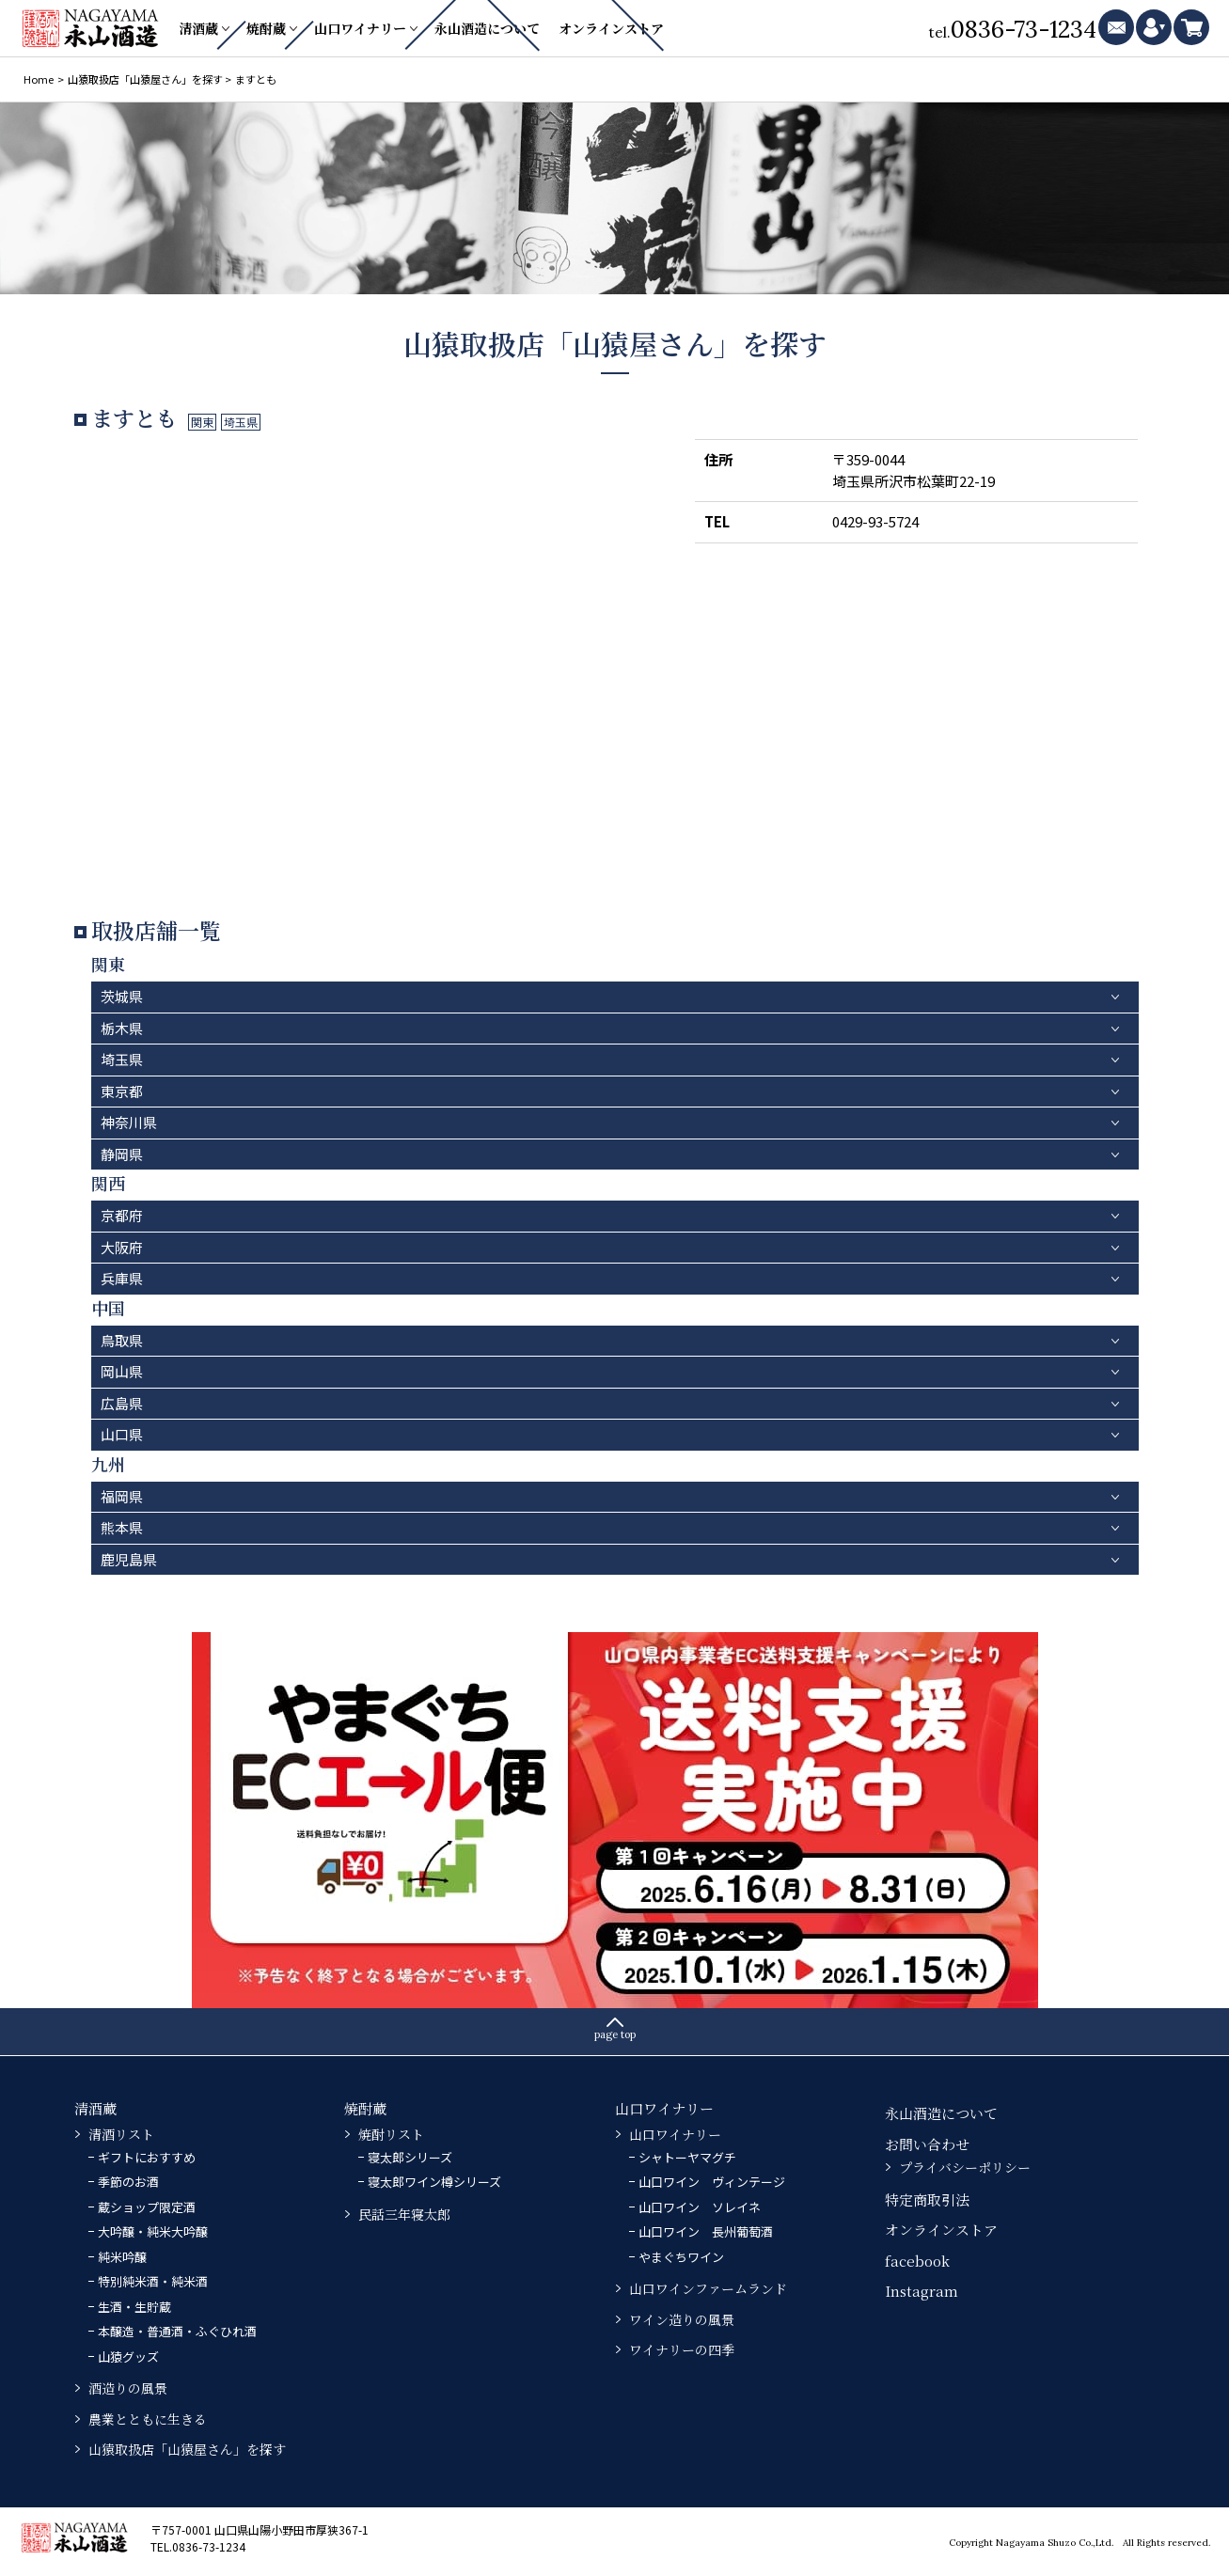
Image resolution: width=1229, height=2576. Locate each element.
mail (1116, 27)
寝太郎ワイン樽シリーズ (434, 2182)
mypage (1154, 27)
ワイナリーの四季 (681, 2349)
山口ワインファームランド (708, 2288)
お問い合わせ (927, 2144)
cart (1191, 27)
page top (615, 2034)
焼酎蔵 (266, 28)
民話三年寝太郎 (404, 2214)
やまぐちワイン (681, 2257)
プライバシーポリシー (965, 2167)
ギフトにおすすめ (147, 2157)
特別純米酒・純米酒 (153, 2281)
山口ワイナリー (360, 28)
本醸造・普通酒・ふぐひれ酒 (177, 2331)
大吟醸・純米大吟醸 (153, 2231)
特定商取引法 (927, 2199)
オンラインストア (611, 28)
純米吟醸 (122, 2257)
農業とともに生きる (147, 2419)
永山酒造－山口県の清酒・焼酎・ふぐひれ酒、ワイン (92, 28)
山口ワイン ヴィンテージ (711, 2182)
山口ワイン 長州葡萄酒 (705, 2231)
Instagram (921, 2291)
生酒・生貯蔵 (134, 2307)
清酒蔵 (198, 28)
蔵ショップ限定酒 (147, 2207)
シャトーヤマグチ (687, 2157)
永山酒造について (487, 28)
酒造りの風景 (127, 2388)
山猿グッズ (128, 2356)
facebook (917, 2260)
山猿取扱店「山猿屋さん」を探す (187, 2449)
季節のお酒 (128, 2182)
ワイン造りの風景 (681, 2319)
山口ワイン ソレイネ (699, 2207)
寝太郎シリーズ (410, 2157)
